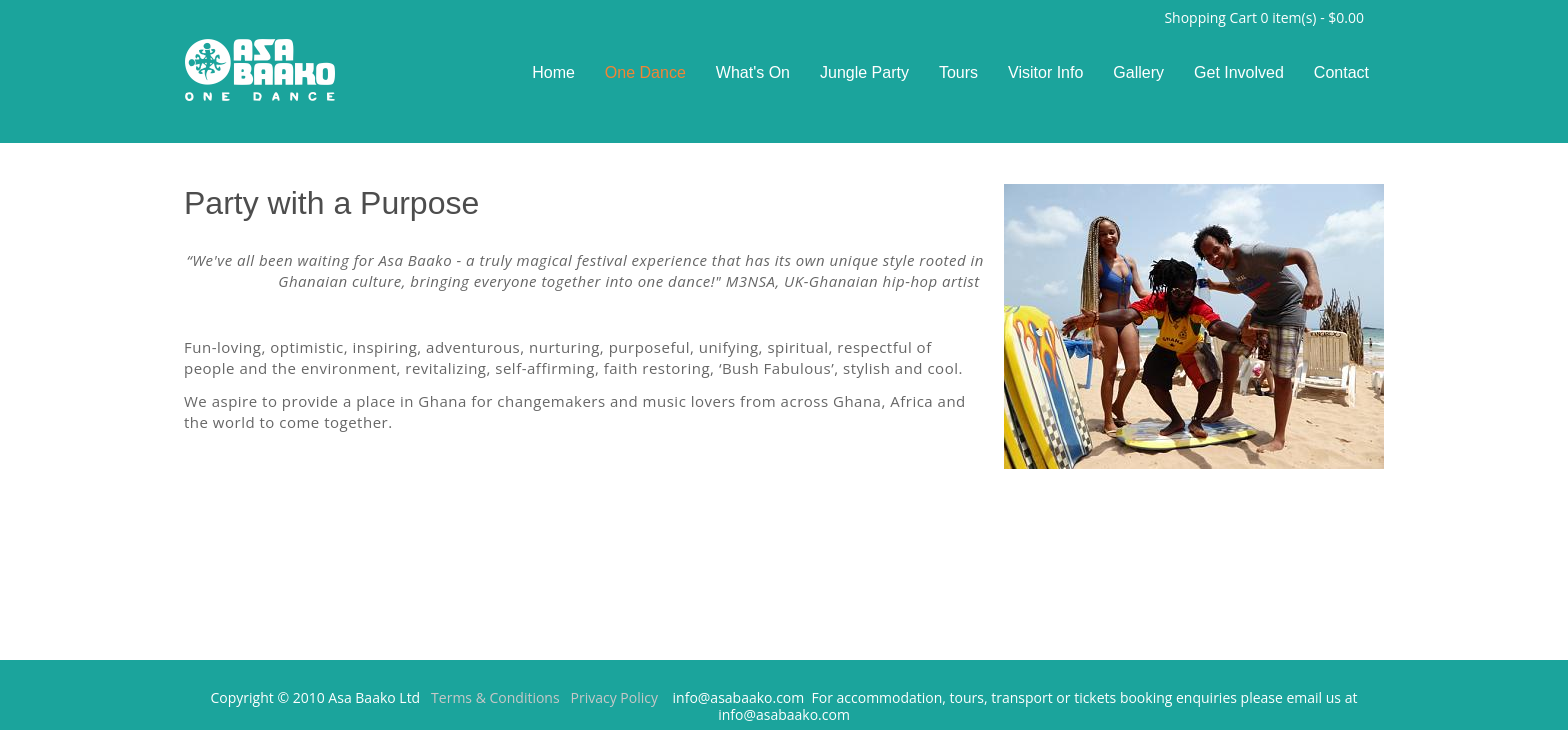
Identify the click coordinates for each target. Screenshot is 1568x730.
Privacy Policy (614, 697)
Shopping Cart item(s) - (1264, 18)
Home (553, 72)
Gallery (1138, 72)
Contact (1341, 72)
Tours (958, 72)
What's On (753, 72)
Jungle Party (864, 72)
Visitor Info (1045, 72)
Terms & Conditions (495, 697)
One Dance (645, 72)
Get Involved (1239, 72)
